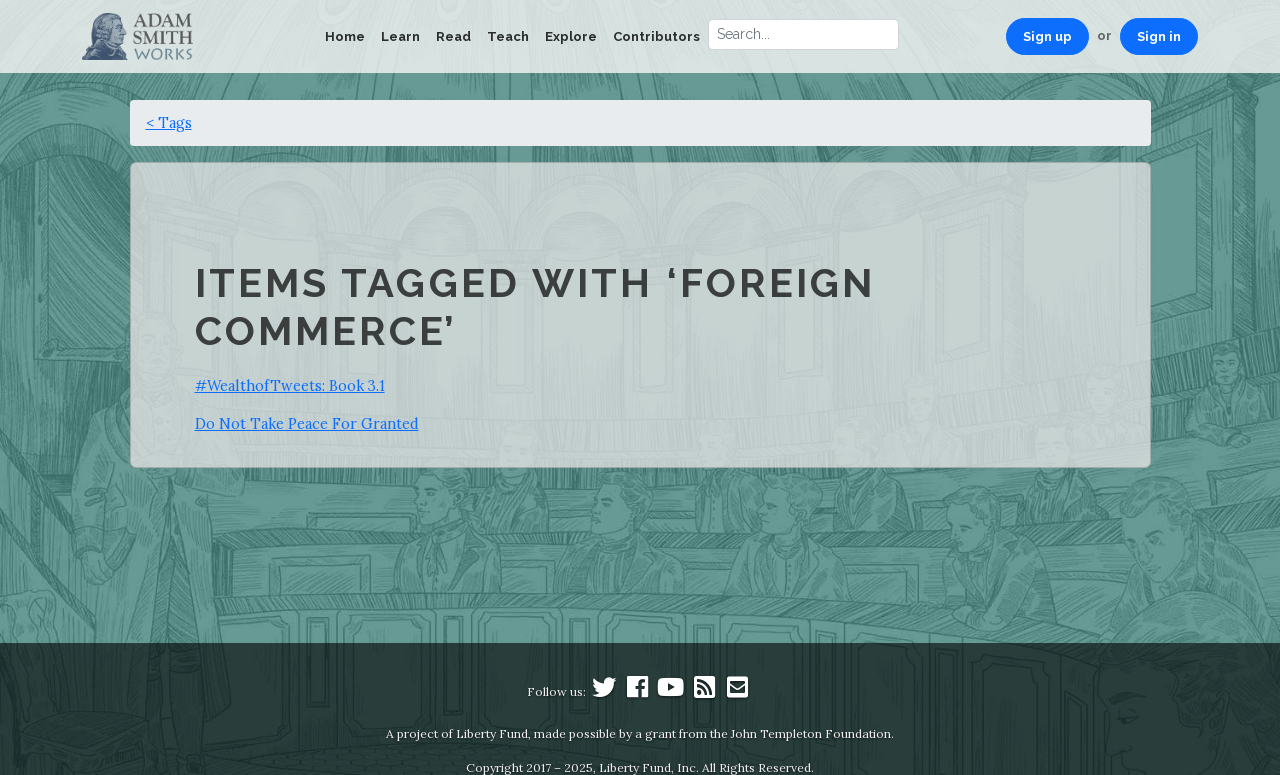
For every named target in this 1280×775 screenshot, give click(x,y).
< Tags (169, 122)
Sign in (1159, 36)
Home (345, 36)
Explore (571, 36)
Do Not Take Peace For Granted (307, 423)
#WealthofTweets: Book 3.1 (290, 385)
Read (453, 36)
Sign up (1047, 36)
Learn (400, 36)
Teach (508, 36)
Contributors (656, 36)
